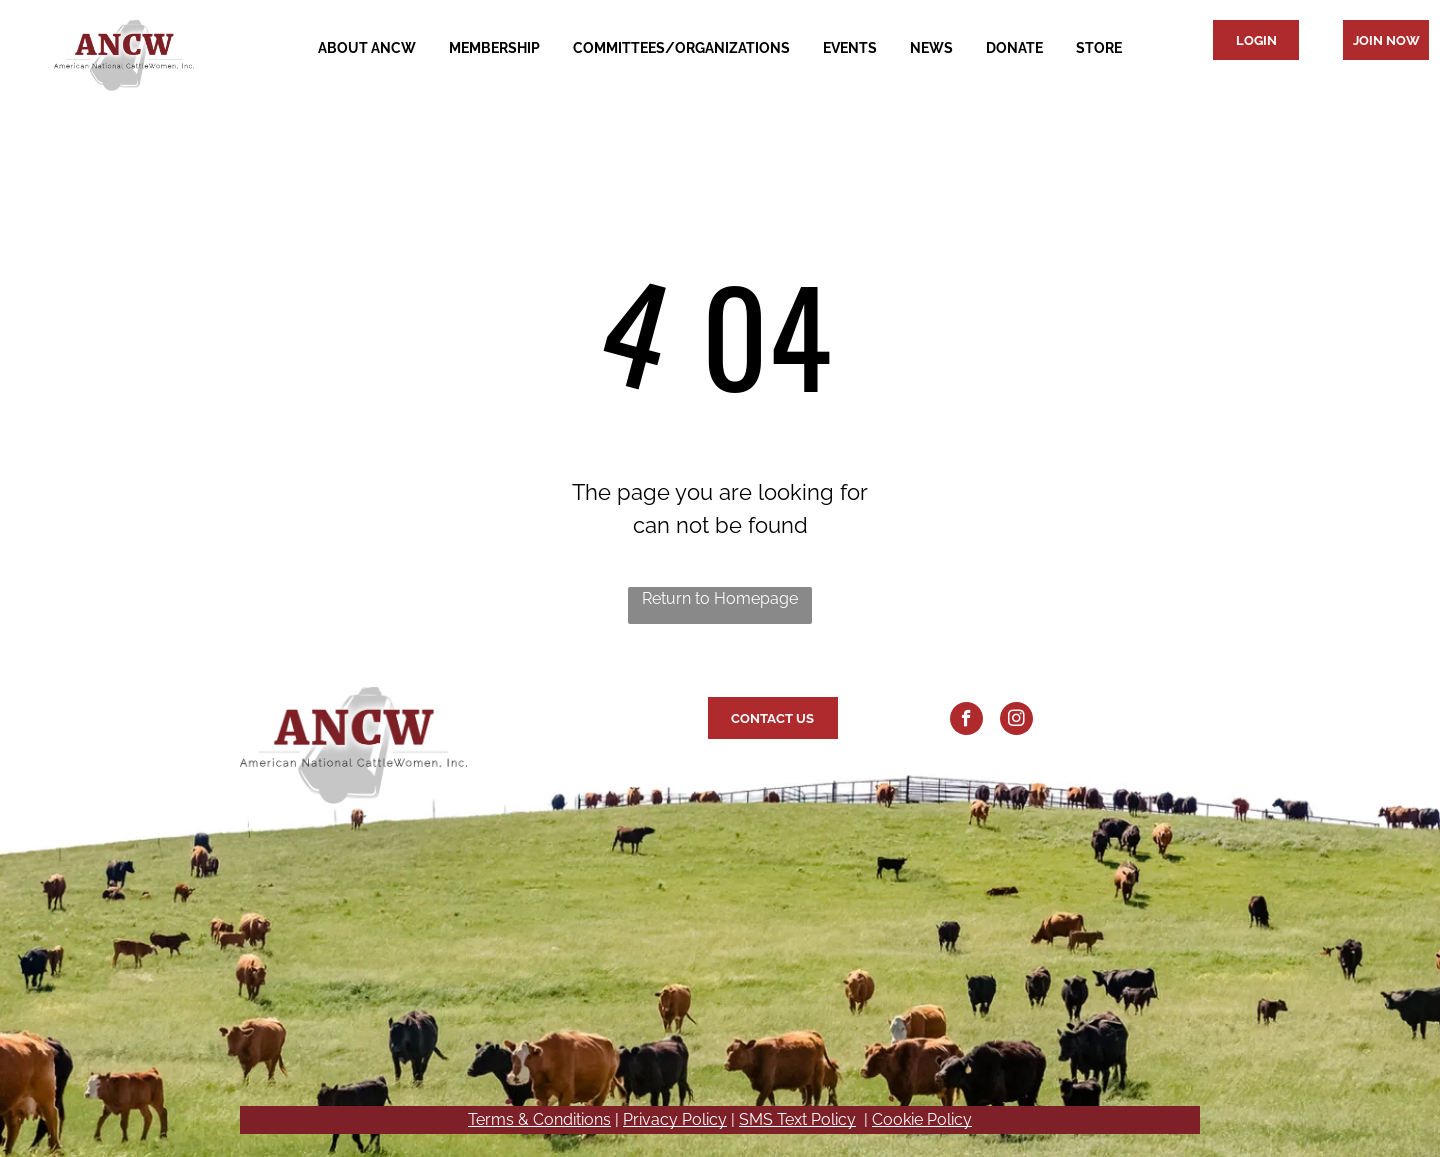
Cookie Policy (922, 1119)
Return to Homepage (720, 598)
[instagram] (1016, 721)
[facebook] (966, 721)
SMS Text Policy (797, 1119)
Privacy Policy (675, 1119)
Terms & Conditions (539, 1119)
